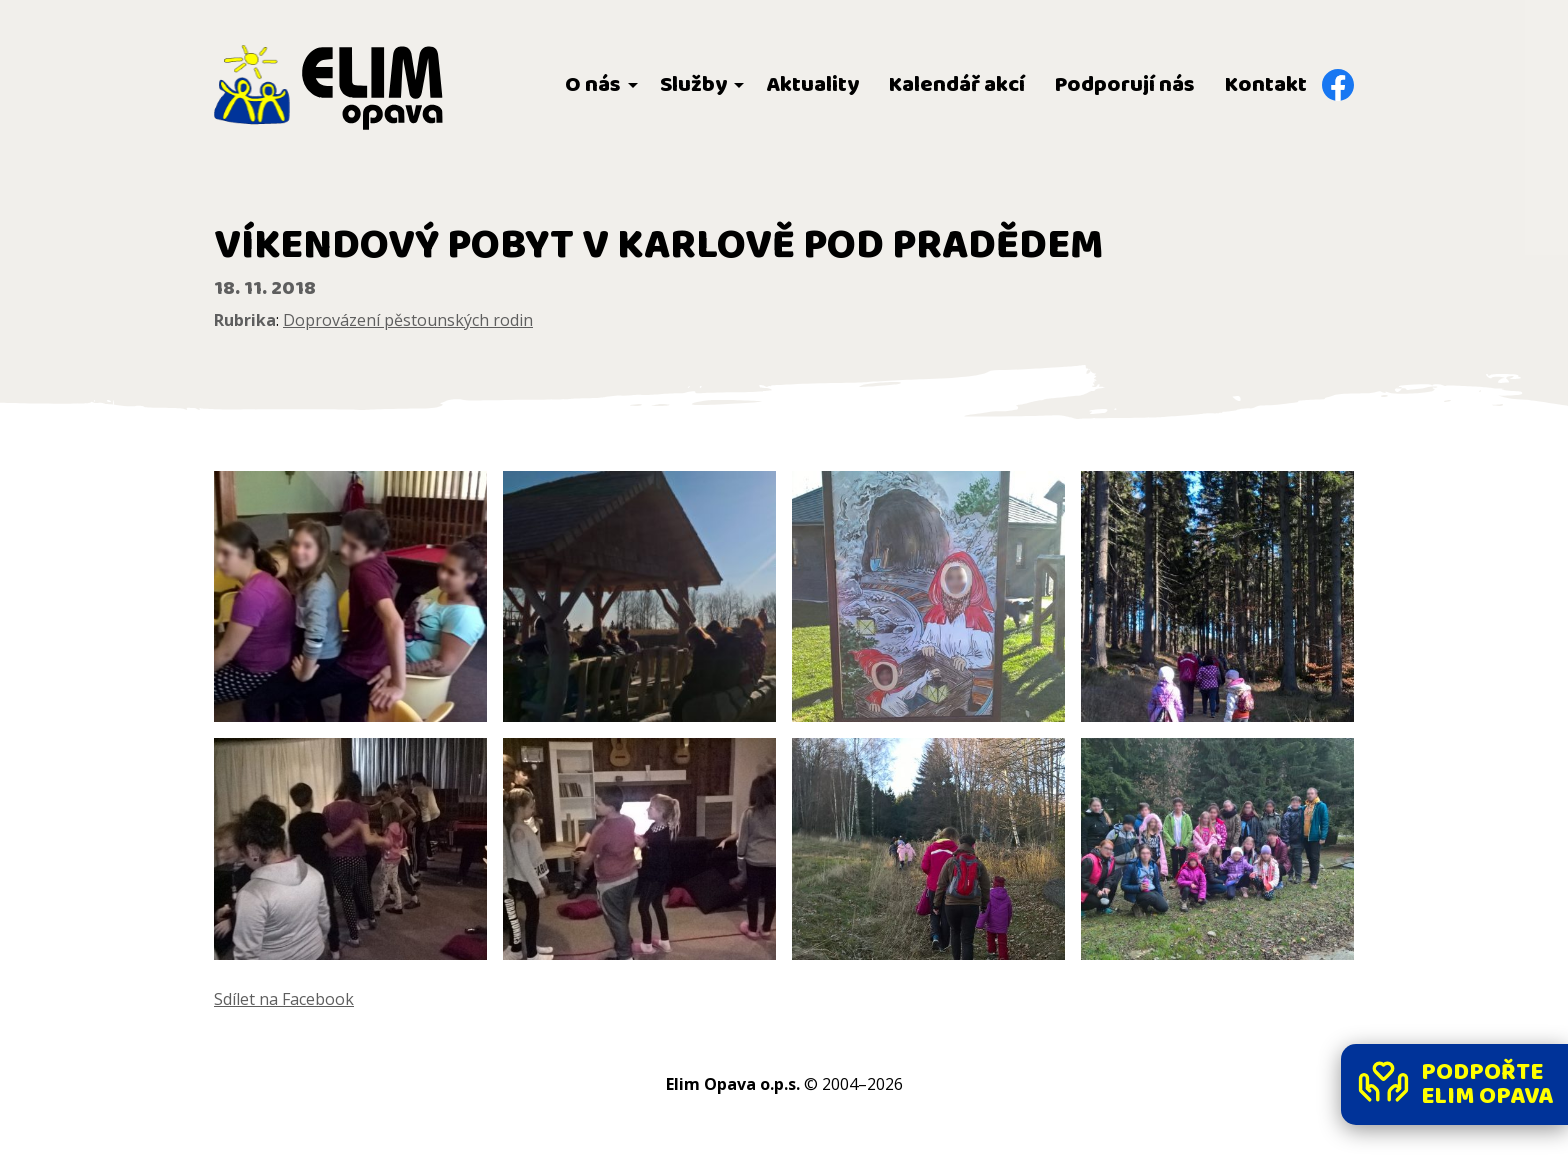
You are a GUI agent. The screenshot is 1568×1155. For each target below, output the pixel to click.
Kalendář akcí (957, 85)
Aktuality (812, 85)
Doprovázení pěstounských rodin (408, 320)
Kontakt (1266, 85)
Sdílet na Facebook (284, 999)
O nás (593, 85)
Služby (693, 85)
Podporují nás (1125, 85)
